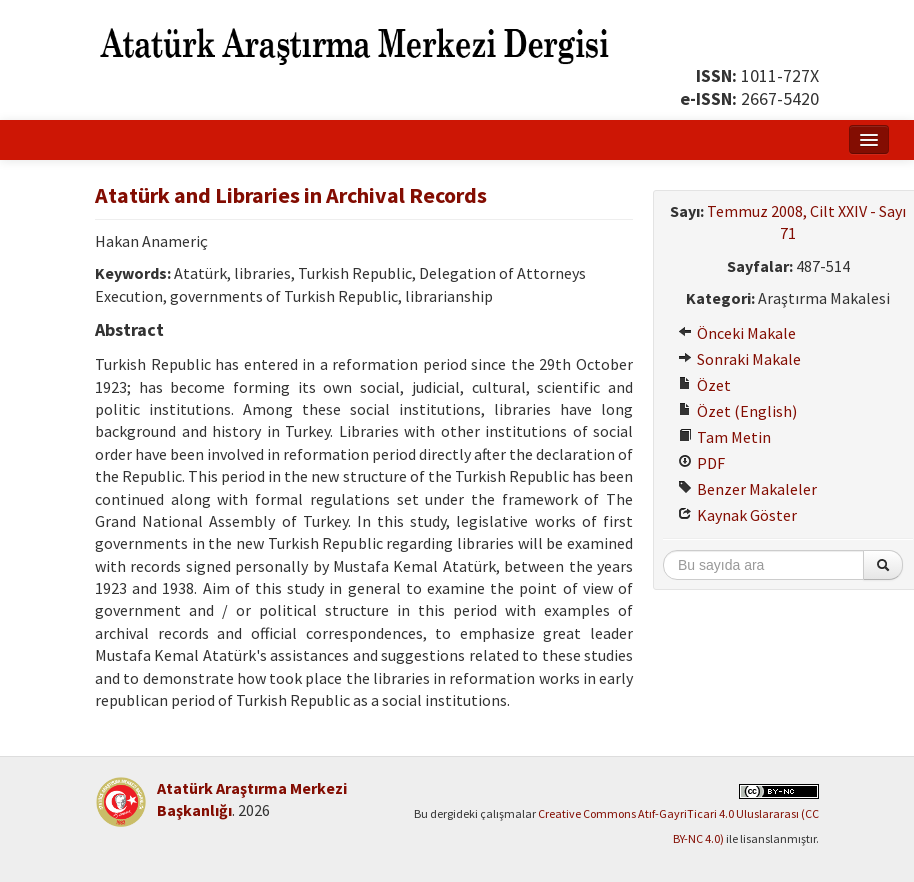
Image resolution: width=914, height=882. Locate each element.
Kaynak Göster (737, 515)
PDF (701, 463)
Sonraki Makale (739, 359)
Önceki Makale (737, 333)
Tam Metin (724, 437)
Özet (704, 385)
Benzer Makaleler (747, 489)
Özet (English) (737, 411)
